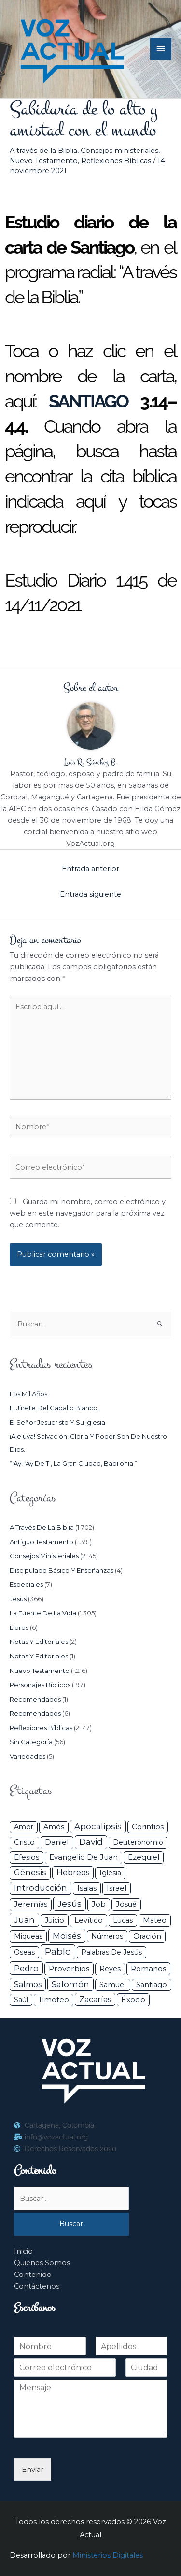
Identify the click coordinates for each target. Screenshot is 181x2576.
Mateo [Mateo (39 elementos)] (155, 1920)
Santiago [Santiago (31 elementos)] (151, 1984)
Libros (19, 1627)
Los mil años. (29, 1394)
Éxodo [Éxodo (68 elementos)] (133, 1999)
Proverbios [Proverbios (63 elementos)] (69, 1968)
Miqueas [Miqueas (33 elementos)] (28, 1936)
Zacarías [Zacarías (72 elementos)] (95, 1999)
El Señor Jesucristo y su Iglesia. (58, 1422)
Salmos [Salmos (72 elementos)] (28, 1984)
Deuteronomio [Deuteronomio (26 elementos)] (138, 1842)
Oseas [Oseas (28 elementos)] (24, 1952)
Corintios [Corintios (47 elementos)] (148, 1826)
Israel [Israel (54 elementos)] (116, 1888)
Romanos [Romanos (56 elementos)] (148, 1968)
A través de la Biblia (43, 150)
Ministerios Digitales (107, 2555)
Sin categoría (31, 1742)
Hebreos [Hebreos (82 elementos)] (72, 1872)
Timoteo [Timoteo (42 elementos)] (53, 1999)
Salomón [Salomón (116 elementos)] (70, 1984)
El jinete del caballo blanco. (54, 1408)
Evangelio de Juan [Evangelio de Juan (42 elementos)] (83, 1857)
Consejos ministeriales (119, 150)
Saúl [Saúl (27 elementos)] (21, 1999)
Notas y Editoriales (39, 1641)
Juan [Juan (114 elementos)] (24, 1920)
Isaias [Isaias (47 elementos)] (87, 1888)
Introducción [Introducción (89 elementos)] (40, 1888)
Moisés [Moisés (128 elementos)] (67, 1936)
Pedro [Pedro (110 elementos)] (26, 1968)
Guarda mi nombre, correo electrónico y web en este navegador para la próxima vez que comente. (88, 1213)
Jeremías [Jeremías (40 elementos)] (30, 1904)
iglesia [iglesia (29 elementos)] (110, 1872)
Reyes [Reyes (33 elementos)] (110, 1968)
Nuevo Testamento (44, 160)
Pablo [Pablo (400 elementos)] (58, 1951)
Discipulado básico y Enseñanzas (61, 1570)
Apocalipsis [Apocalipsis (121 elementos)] (98, 1826)
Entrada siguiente (90, 894)
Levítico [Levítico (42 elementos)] (88, 1920)
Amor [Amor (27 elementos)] (23, 1827)
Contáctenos (36, 2286)
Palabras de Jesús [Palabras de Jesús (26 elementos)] (111, 1952)
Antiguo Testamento (41, 1542)
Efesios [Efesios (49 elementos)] (26, 1857)
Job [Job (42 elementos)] (99, 1904)
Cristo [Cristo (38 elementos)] (24, 1842)
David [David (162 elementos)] (91, 1842)
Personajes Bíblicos (40, 1684)
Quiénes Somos (42, 2263)
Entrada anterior (90, 868)
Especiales (26, 1584)
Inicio (23, 2251)
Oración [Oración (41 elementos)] (147, 1936)
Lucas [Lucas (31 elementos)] (123, 1920)
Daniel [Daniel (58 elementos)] (57, 1842)
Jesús (18, 1599)
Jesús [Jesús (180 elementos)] (69, 1903)
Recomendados (35, 1699)
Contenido (33, 2274)
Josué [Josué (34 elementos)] (126, 1904)
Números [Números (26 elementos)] (107, 1936)
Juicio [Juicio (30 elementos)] (54, 1920)
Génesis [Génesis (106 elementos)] (30, 1872)
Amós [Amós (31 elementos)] (53, 1827)
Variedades (27, 1756)
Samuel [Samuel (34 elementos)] (112, 1984)
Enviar (32, 2469)
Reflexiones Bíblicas (116, 160)
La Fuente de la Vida (43, 1613)
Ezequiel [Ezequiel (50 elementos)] (143, 1857)
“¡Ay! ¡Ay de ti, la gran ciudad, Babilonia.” (73, 1463)
